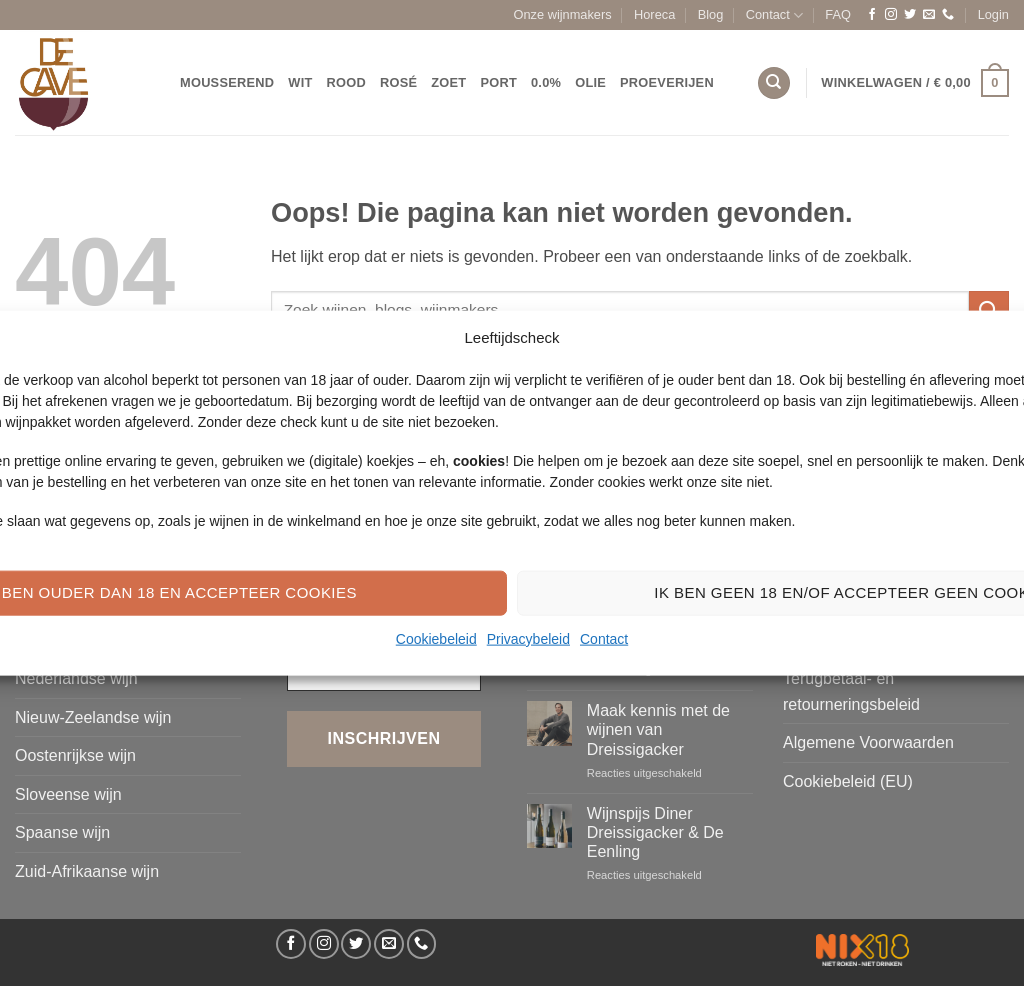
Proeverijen (667, 82)
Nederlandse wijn (76, 678)
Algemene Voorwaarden (868, 742)
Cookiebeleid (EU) (848, 781)
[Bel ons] (948, 15)
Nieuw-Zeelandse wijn (93, 717)
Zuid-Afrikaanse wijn (87, 871)
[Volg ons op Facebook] (872, 15)
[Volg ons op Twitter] (910, 15)
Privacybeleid (528, 638)
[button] (993, 15)
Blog (711, 14)
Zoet (448, 82)
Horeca (654, 14)
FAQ (838, 14)
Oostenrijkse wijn (75, 755)
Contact (604, 638)
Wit (300, 82)
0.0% (546, 82)
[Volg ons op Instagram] (891, 15)
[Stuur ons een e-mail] (929, 15)
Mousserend (227, 82)
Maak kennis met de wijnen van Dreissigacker (658, 729)
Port (498, 82)
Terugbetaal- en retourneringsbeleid (851, 691)
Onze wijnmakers (563, 14)
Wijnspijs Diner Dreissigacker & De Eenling (655, 832)
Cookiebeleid (436, 638)
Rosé (398, 82)
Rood (346, 82)
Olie (590, 82)
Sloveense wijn (68, 794)
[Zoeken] (774, 83)
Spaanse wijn (62, 832)
